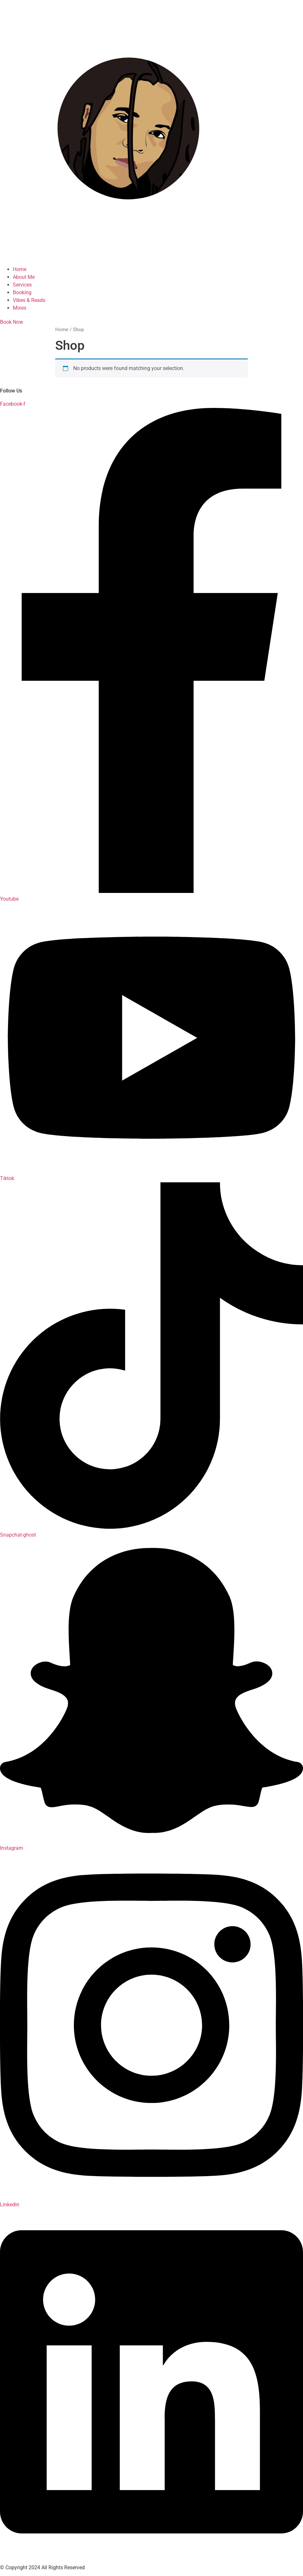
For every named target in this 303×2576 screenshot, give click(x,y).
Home (61, 329)
